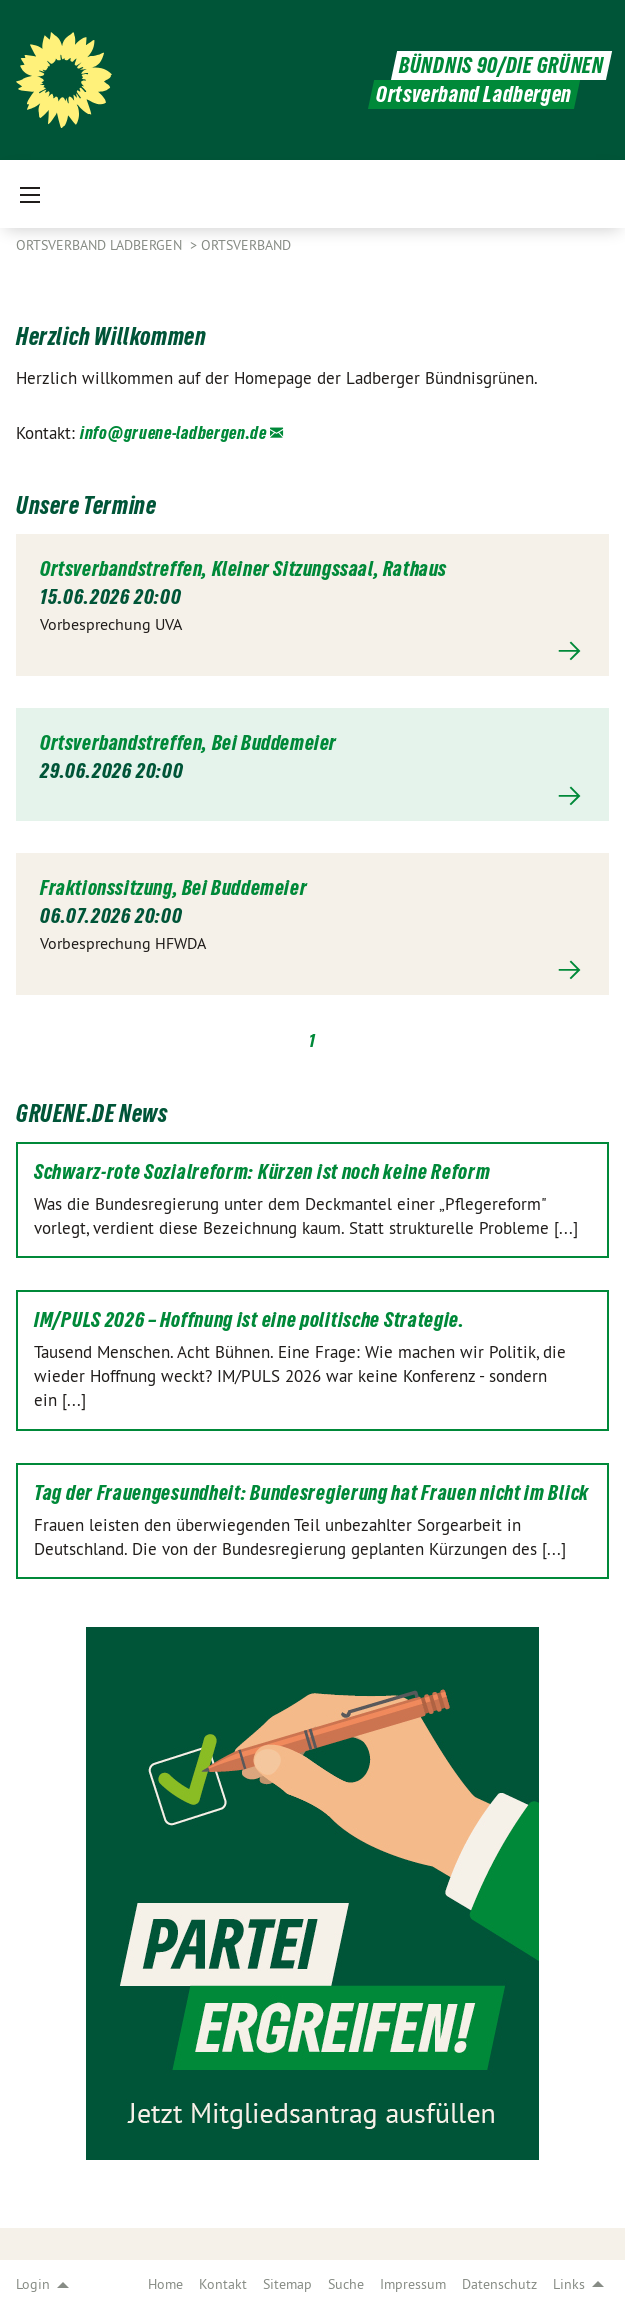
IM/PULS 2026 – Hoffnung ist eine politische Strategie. (249, 1320)
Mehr (312, 651)
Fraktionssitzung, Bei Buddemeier (173, 888)
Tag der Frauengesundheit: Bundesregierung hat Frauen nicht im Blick (311, 1493)
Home (165, 2284)
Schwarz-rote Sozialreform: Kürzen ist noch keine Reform (262, 1172)
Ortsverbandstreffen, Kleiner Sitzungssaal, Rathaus (243, 569)
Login (33, 2284)
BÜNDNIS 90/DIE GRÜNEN (501, 65)
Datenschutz (499, 2284)
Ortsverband (246, 245)
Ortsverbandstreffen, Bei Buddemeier (188, 743)
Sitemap (287, 2284)
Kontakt (223, 2284)
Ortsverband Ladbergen (101, 245)
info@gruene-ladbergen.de (173, 432)
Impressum (413, 2284)
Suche (346, 2284)
